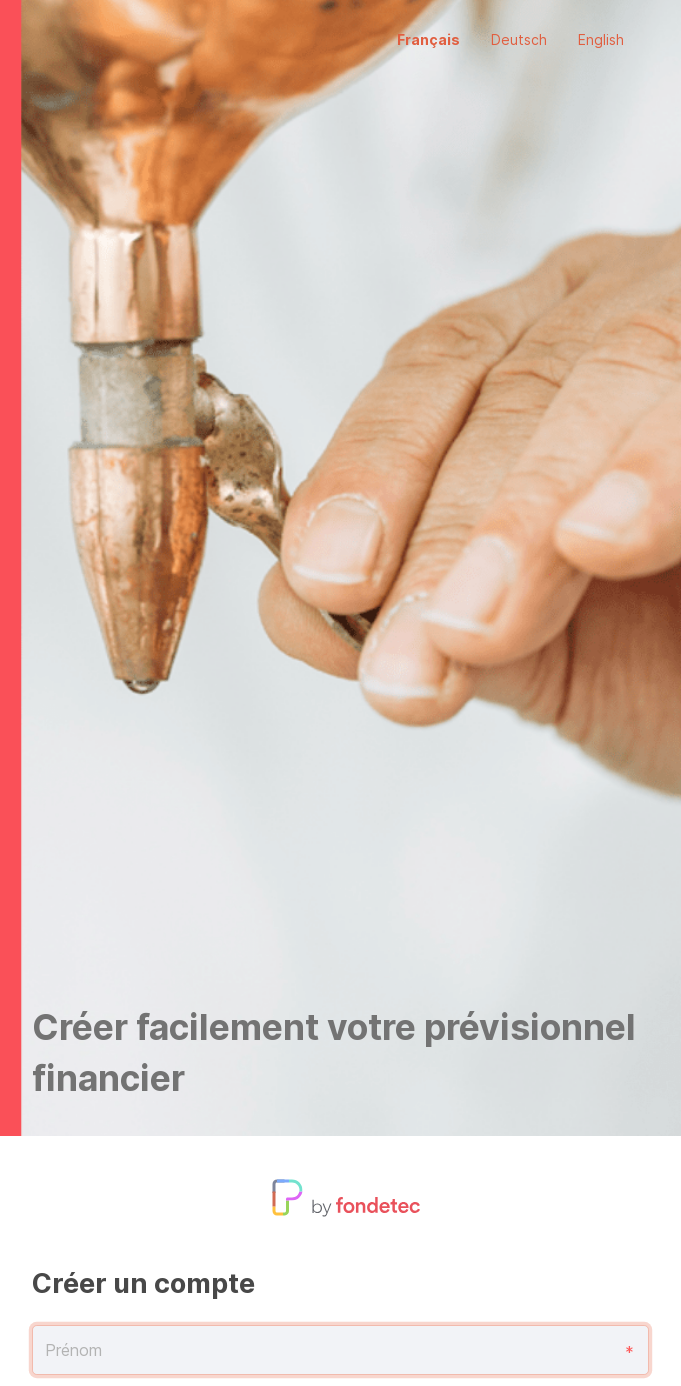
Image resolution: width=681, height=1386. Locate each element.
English (601, 39)
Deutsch (519, 39)
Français (428, 39)
